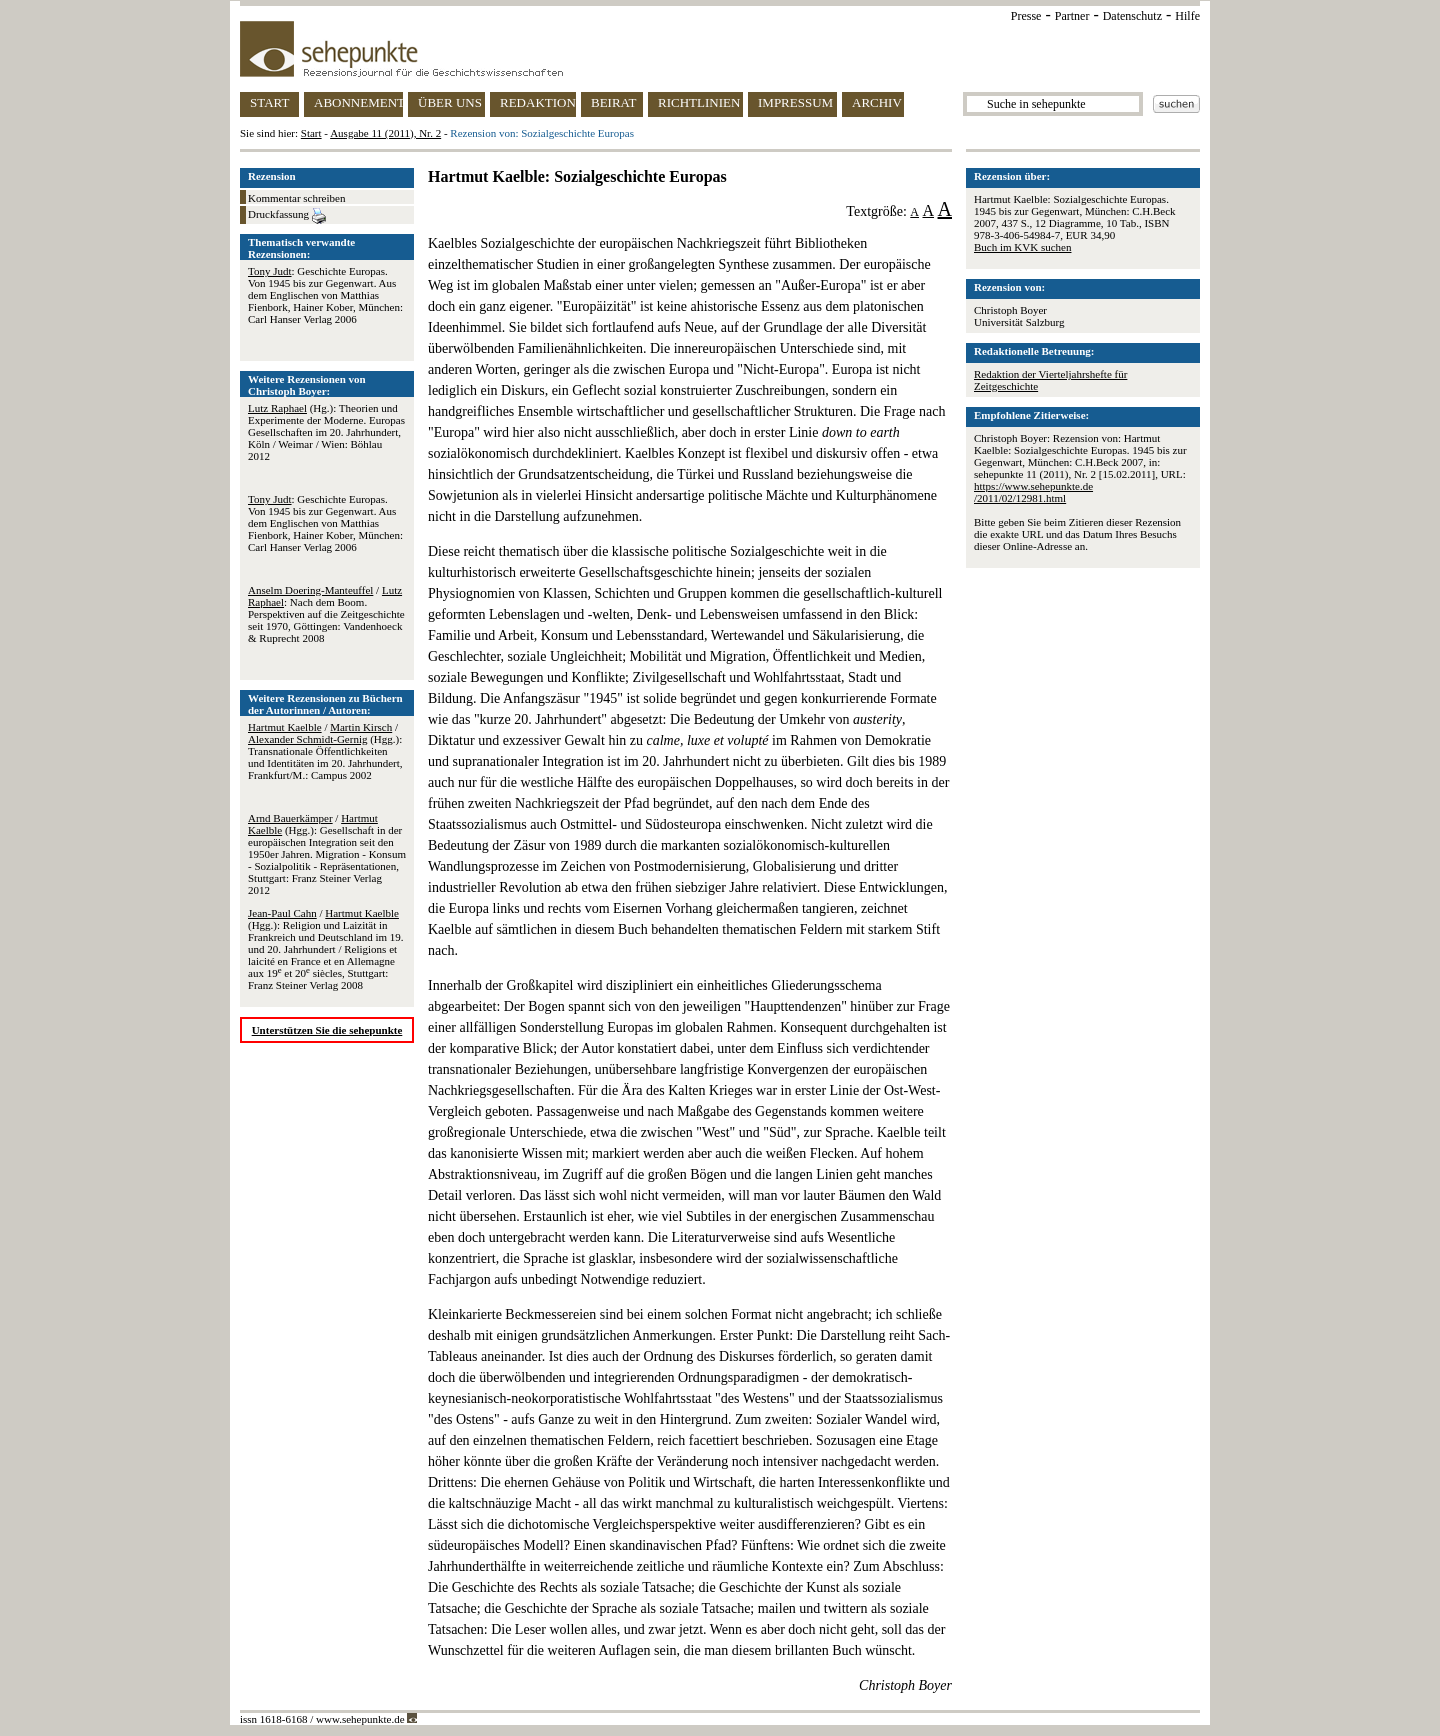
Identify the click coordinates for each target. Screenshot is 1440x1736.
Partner (1072, 16)
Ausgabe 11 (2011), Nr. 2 (385, 133)
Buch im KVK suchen (1022, 247)
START (269, 102)
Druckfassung (287, 216)
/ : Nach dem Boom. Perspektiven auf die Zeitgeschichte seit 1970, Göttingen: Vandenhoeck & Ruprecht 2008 (326, 614)
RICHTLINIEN (699, 102)
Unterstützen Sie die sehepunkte (327, 1030)
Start (311, 133)
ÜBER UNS (450, 102)
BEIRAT (614, 102)
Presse (1026, 16)
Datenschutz (1132, 16)
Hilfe (1187, 16)
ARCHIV (877, 102)
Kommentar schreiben (296, 198)
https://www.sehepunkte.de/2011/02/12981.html (1033, 492)
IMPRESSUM (795, 102)
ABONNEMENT (358, 102)
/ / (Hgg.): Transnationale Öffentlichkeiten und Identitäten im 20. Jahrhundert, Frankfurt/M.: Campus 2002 (325, 751)
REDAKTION (538, 102)
